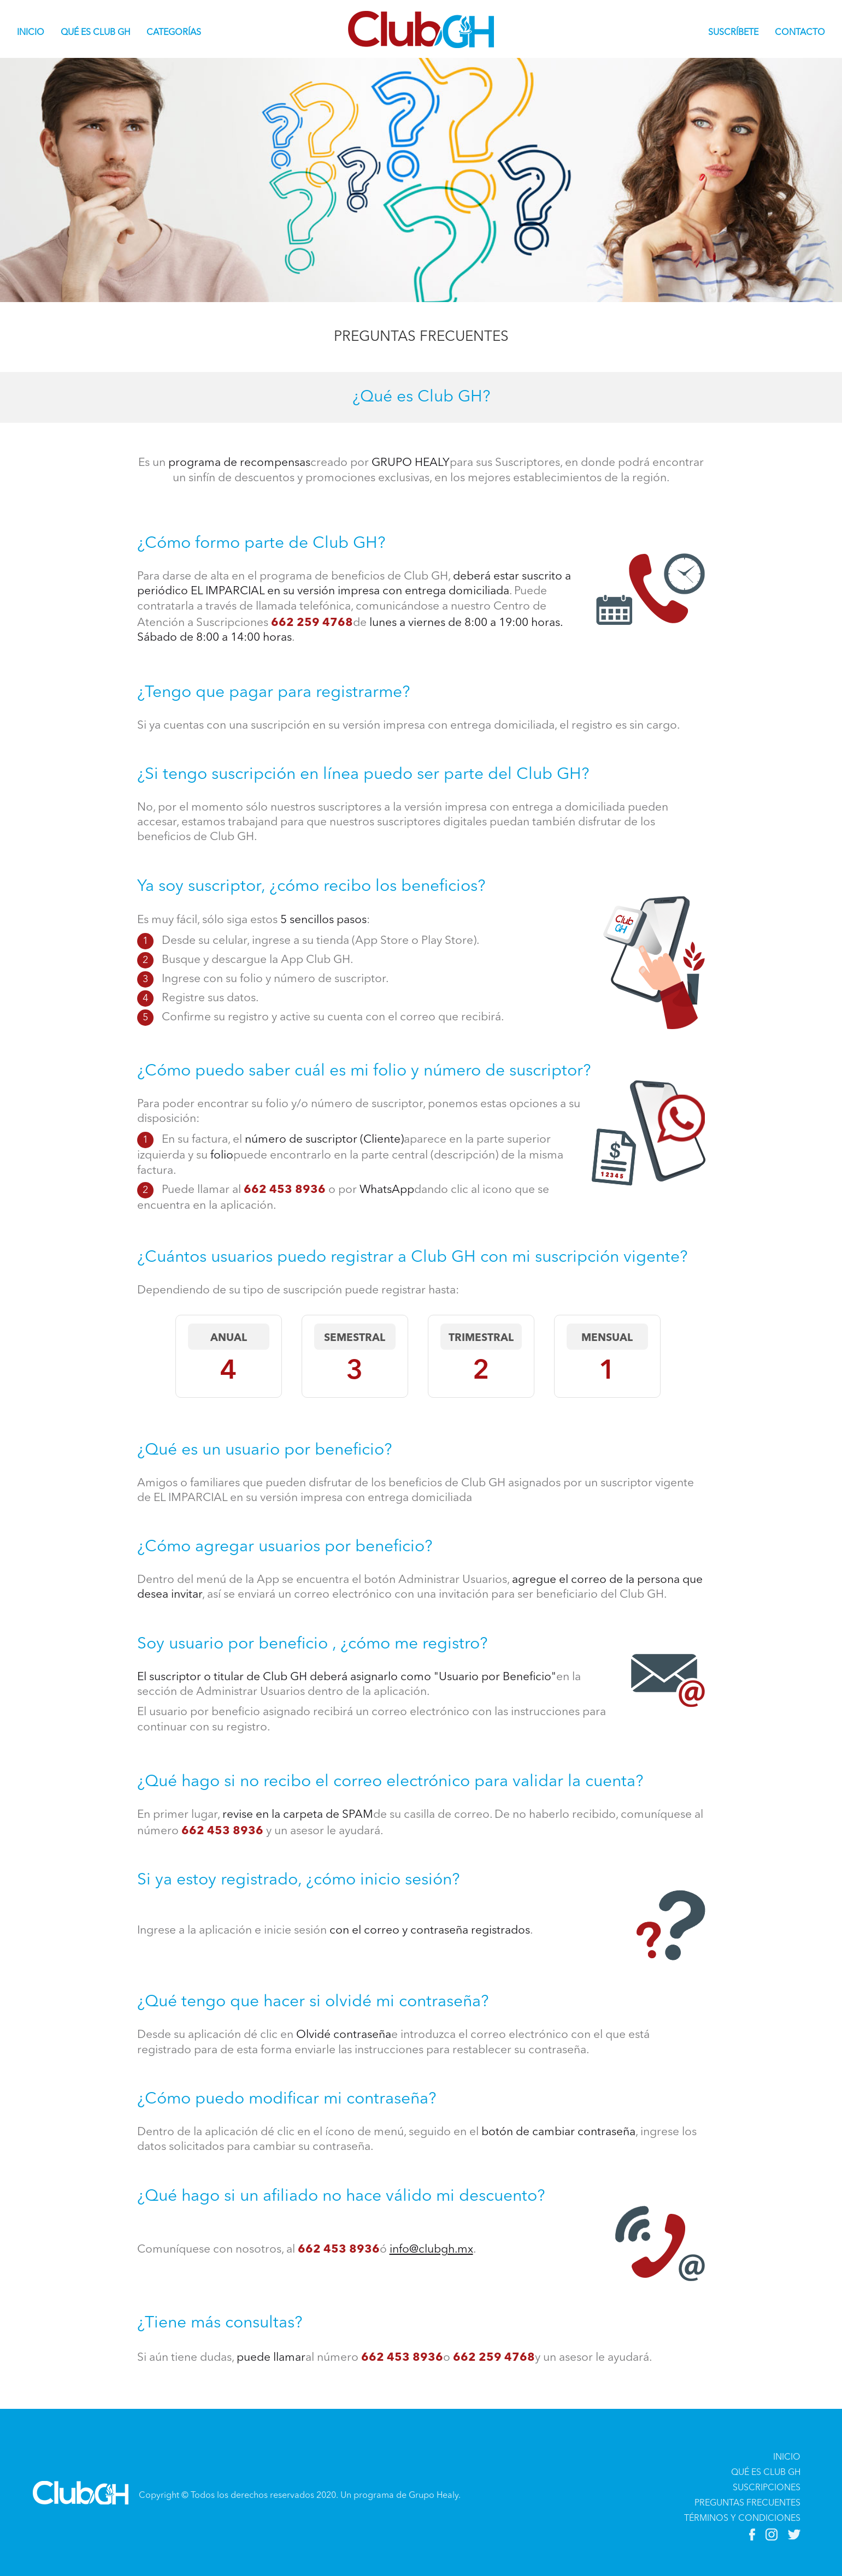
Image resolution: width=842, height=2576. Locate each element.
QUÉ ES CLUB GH (95, 32)
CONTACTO (800, 32)
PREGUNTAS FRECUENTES (747, 2503)
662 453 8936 (286, 1188)
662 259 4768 (312, 621)
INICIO (34, 32)
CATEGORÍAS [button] (173, 32)
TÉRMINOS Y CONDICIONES (742, 2518)
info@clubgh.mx (431, 2249)
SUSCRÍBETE (733, 32)
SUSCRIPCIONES (766, 2488)
